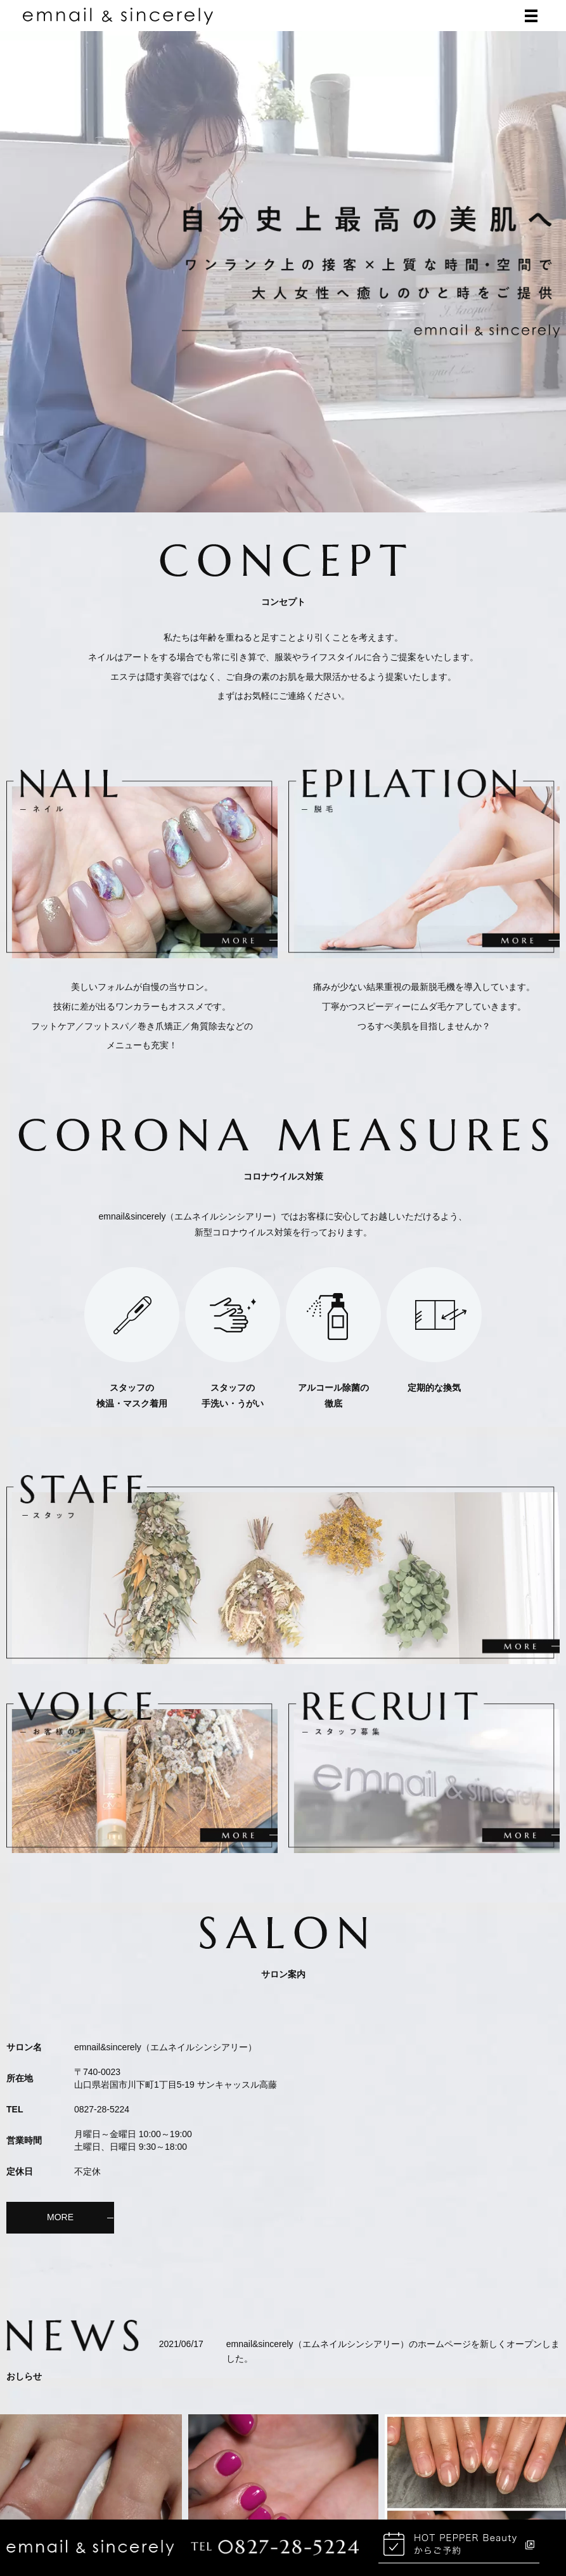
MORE (60, 2218)
